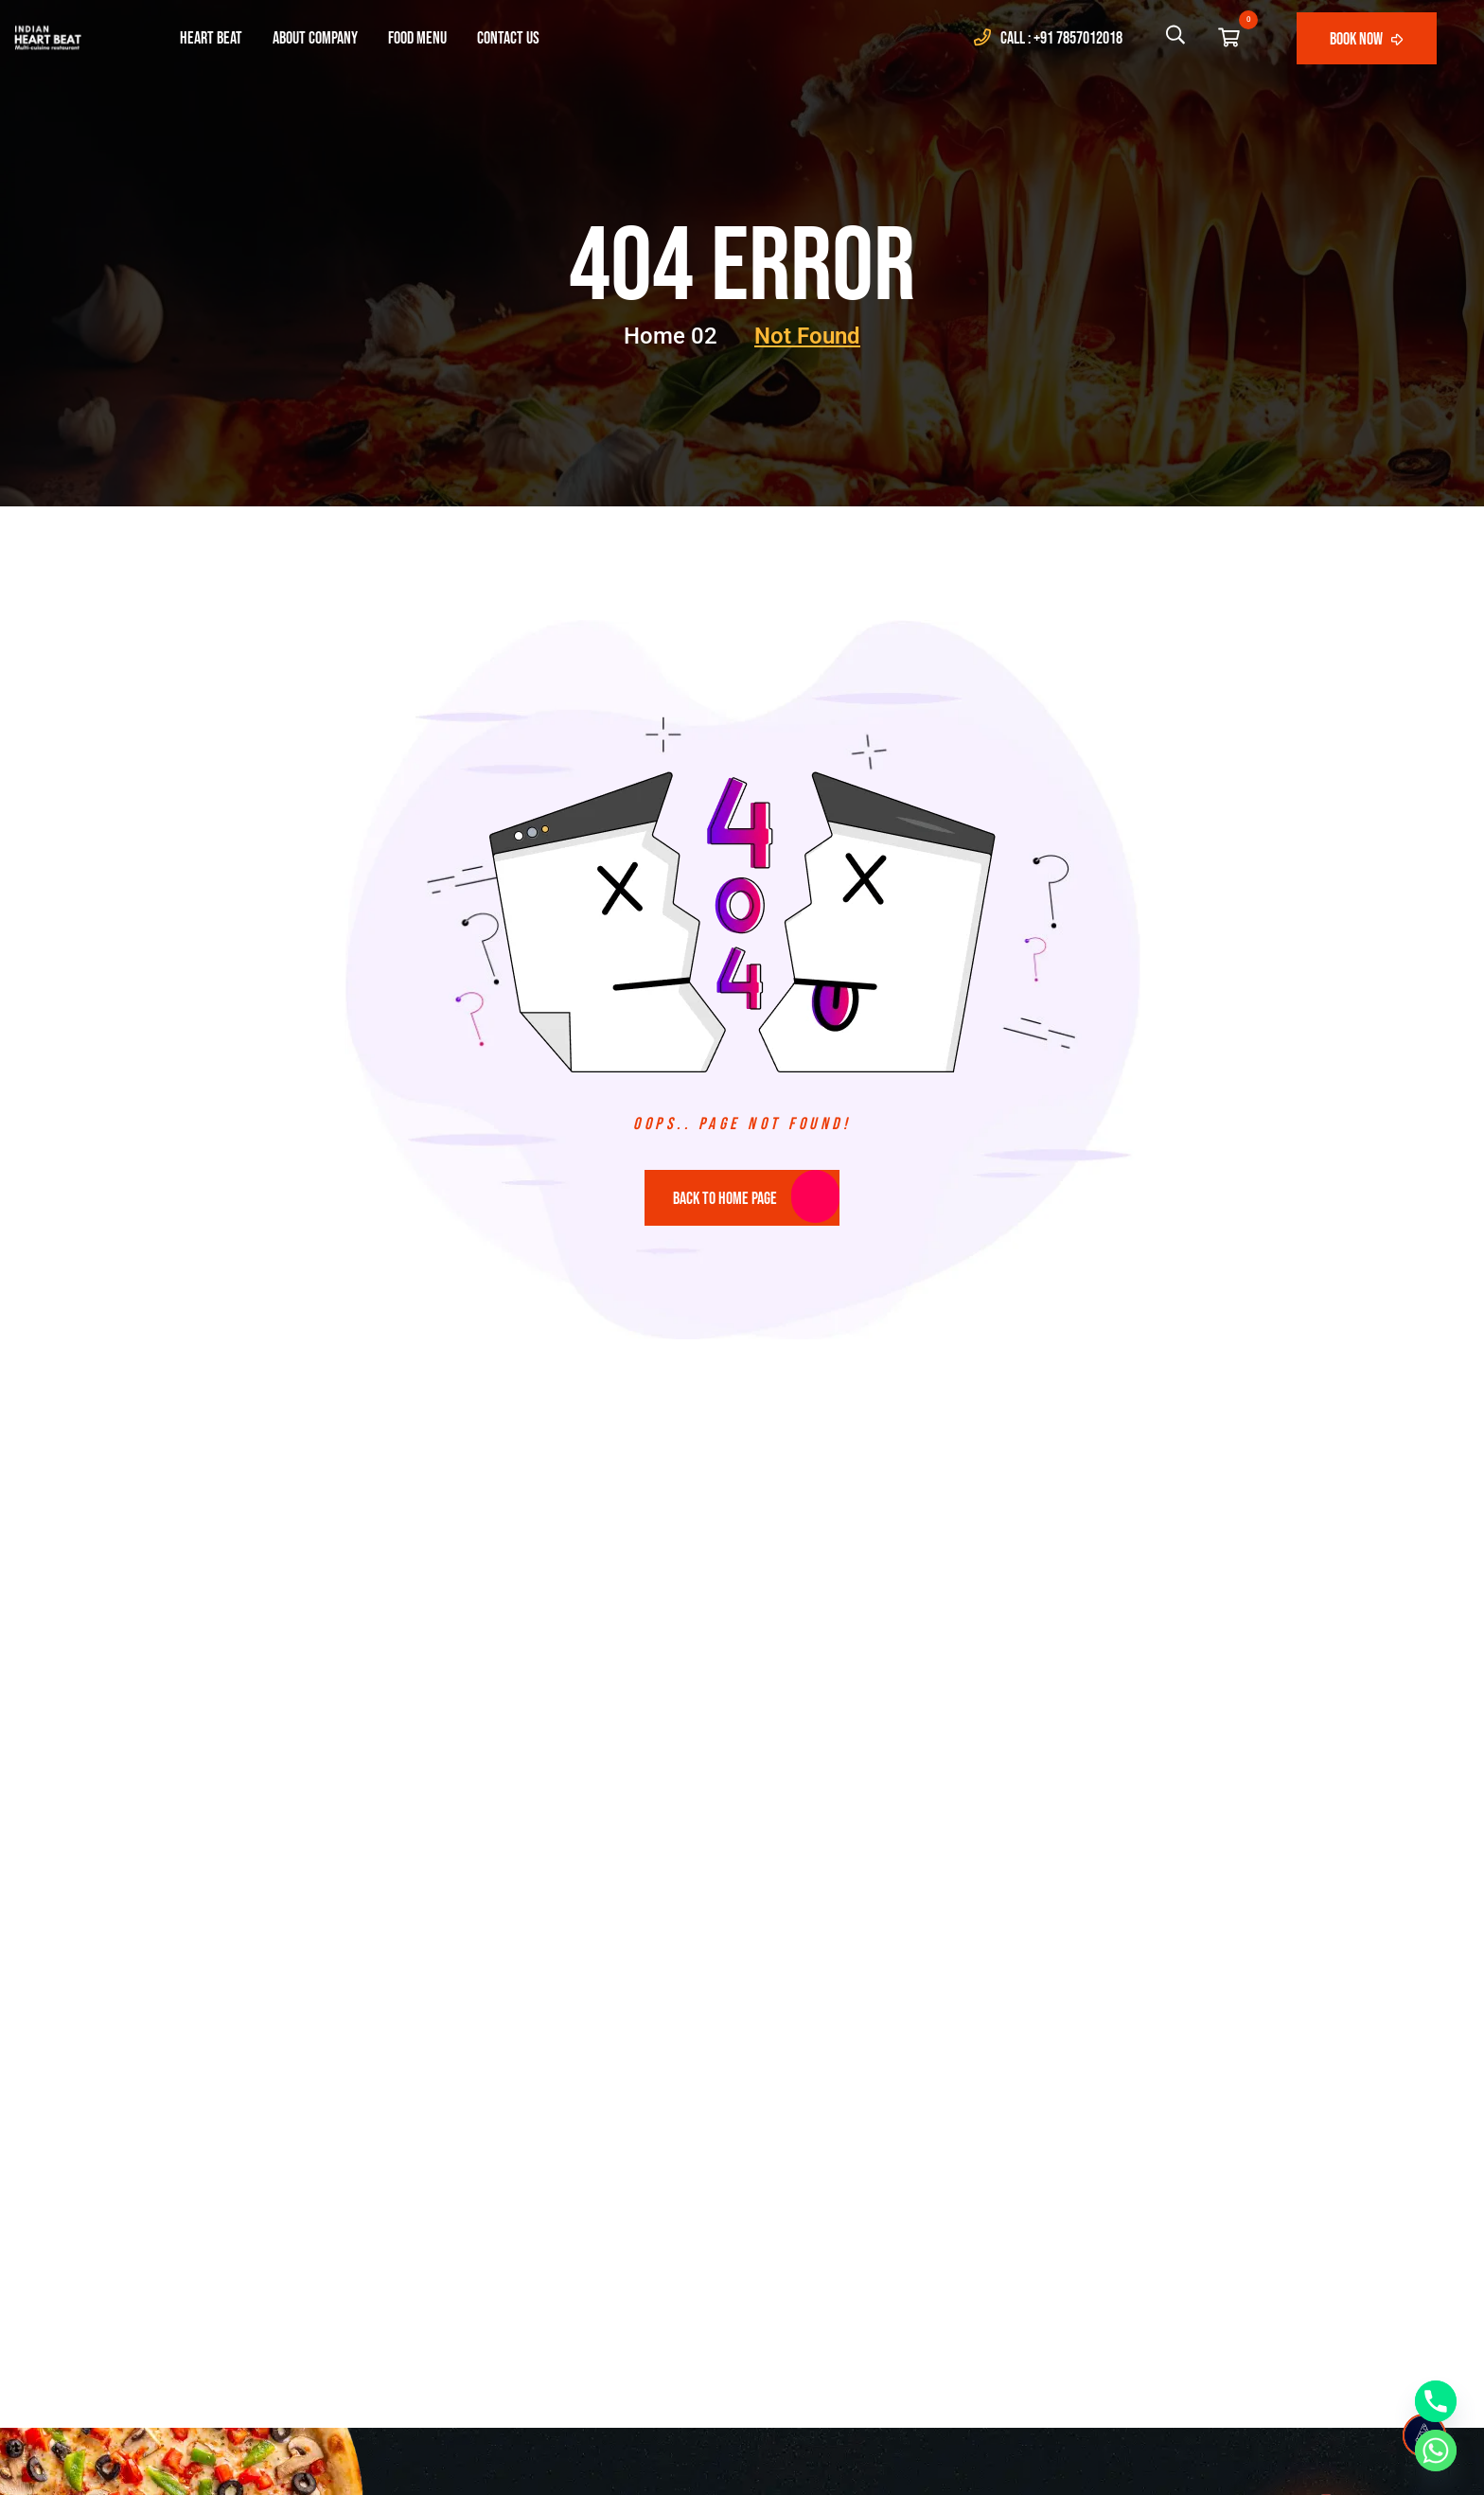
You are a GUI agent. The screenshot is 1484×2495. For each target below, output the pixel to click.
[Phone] (1436, 2401)
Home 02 (683, 336)
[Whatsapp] (1436, 2450)
